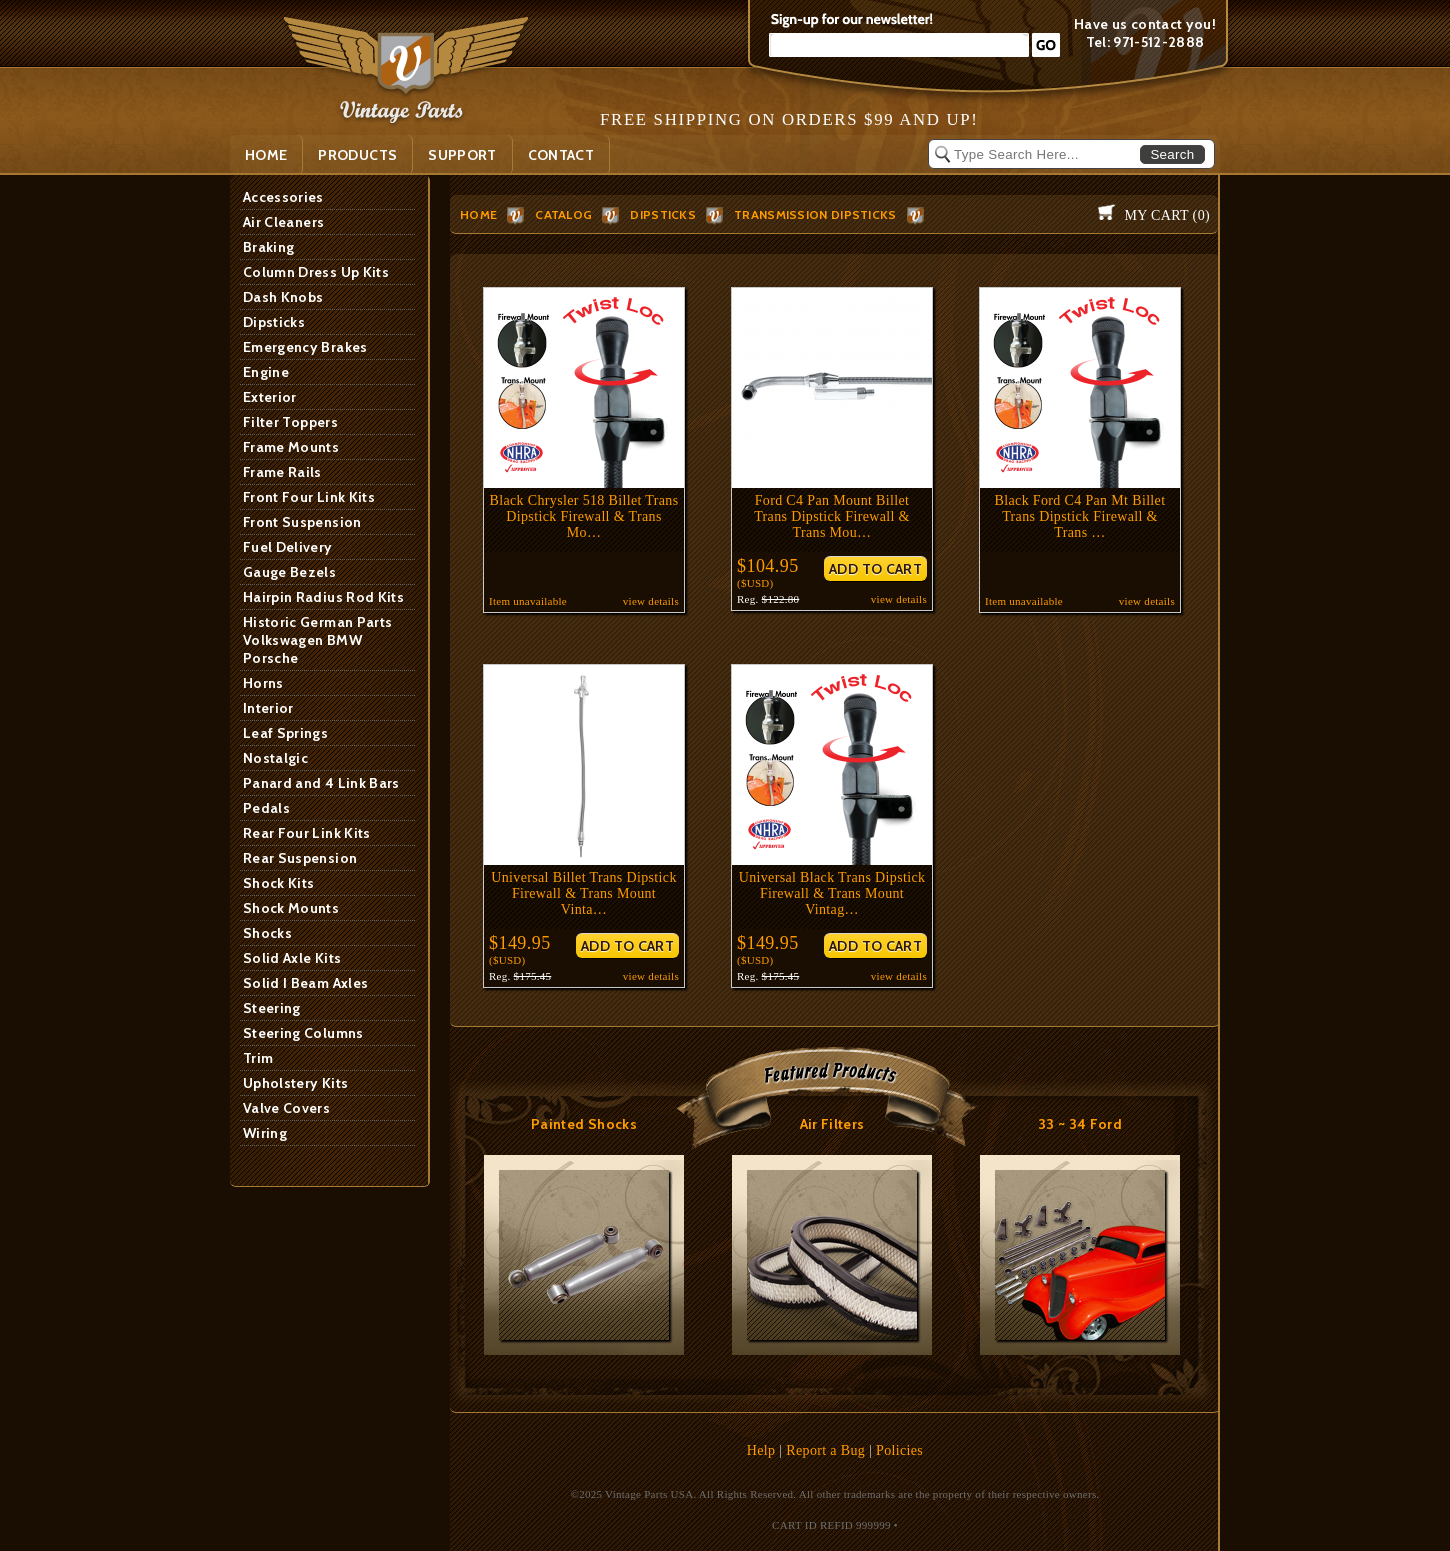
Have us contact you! (1145, 24)
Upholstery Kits (295, 1083)
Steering (272, 1008)
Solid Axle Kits (292, 958)
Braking (268, 247)
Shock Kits (279, 883)
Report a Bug (825, 1450)
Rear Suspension (300, 858)
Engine (266, 372)
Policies (899, 1450)
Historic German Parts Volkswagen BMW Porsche (317, 640)
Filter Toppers (290, 422)
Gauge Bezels (289, 572)
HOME (478, 214)
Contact (561, 155)
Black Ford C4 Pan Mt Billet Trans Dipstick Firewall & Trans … (1080, 516)
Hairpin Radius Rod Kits (323, 597)
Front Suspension (302, 522)
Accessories (283, 197)
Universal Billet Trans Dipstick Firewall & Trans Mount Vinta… (583, 893)
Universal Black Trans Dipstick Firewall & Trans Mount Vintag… (832, 893)
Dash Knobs (283, 297)
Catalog (563, 214)
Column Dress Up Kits (316, 272)
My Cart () (1167, 215)
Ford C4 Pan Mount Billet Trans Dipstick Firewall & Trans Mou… (832, 516)
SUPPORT (462, 155)
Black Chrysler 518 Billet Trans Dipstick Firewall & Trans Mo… (584, 516)
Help (761, 1450)
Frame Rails (282, 472)
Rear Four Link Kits (307, 833)
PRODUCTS (357, 155)
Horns (263, 683)
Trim (258, 1058)
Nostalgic (275, 758)
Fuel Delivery (288, 547)
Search (1172, 154)
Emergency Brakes (305, 347)
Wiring (265, 1133)
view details (651, 601)
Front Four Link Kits (309, 497)
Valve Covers (286, 1108)
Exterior (270, 397)
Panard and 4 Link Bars (321, 783)
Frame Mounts (291, 447)
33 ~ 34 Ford (1080, 1124)
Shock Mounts (291, 908)
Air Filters (832, 1124)
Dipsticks (274, 322)
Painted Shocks (584, 1124)
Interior (268, 708)
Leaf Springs (285, 733)
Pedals (266, 808)
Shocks (267, 933)
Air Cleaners (283, 222)
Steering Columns (303, 1033)
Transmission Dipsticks (815, 214)
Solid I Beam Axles (305, 983)
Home (266, 155)
